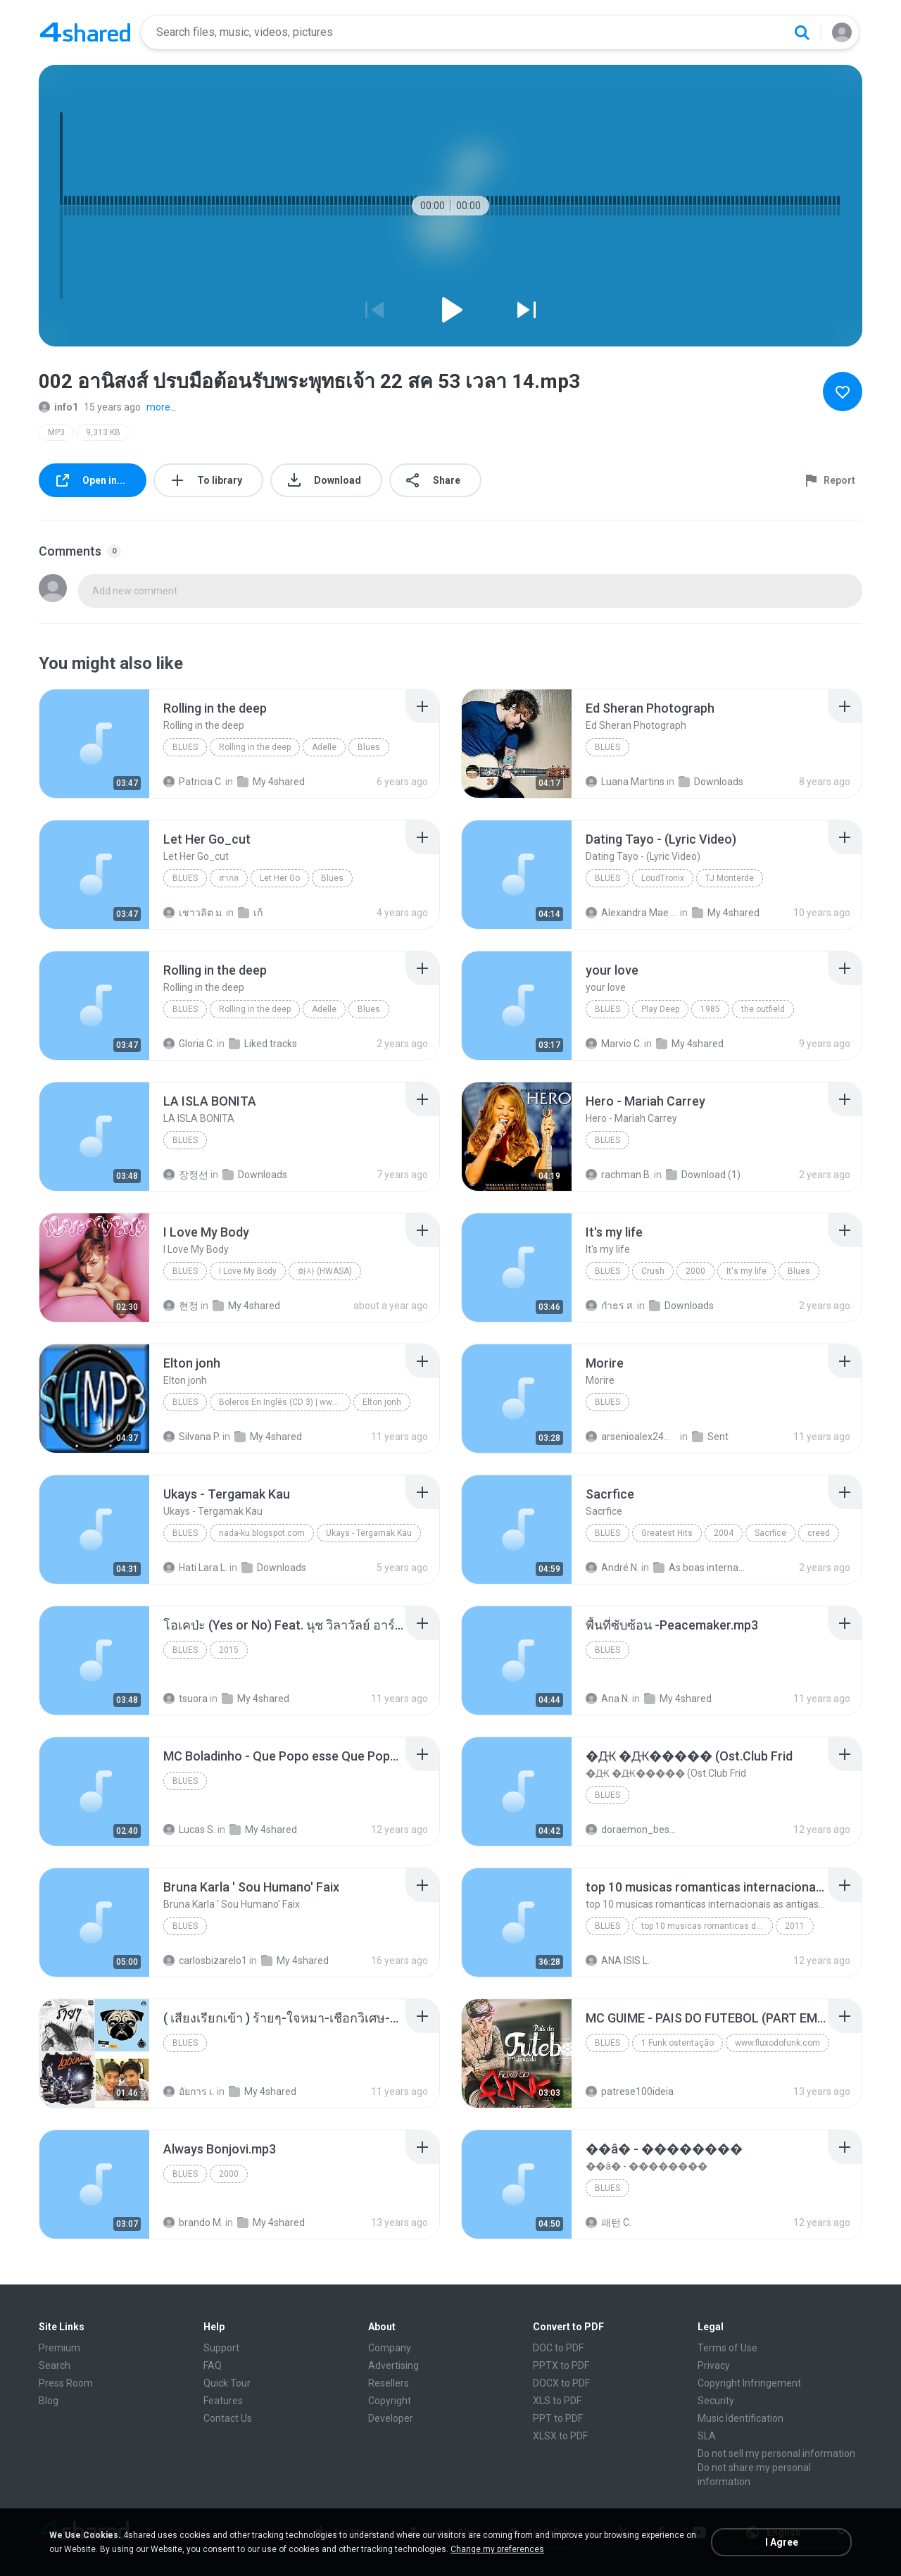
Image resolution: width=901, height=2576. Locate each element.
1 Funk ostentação (677, 2043)
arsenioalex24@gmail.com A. (632, 1436)
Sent (710, 1436)
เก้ (250, 912)
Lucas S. (189, 1829)
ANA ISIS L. (618, 1960)
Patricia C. (193, 781)
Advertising (393, 2365)
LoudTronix (662, 878)
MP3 (56, 432)
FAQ (212, 2365)
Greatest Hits (667, 1533)
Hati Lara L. (195, 1567)
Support (221, 2347)
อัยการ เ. (189, 2091)
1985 (710, 1009)
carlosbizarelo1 (205, 1960)
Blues (185, 747)
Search (54, 2365)
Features (223, 2400)
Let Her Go (280, 878)
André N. (612, 1567)
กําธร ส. (610, 1305)
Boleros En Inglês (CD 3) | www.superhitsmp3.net (285, 1402)
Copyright (389, 2400)
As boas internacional (699, 1567)
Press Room (66, 2383)
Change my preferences (497, 2549)
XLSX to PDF (560, 2435)
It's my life (746, 1271)
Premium (59, 2347)
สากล (229, 878)
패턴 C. (608, 2222)
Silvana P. (191, 1436)
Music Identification (740, 2418)
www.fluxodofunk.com (777, 2043)
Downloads (711, 781)
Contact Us (227, 2418)
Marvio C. (614, 1043)
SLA (707, 2435)
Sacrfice (770, 1533)
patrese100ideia (630, 2091)
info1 (58, 407)
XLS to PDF (557, 2400)
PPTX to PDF (561, 2365)
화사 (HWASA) (325, 1271)
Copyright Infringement (749, 2383)
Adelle (324, 747)
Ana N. (608, 1698)
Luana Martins (625, 781)
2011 (795, 1926)
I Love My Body (248, 1271)
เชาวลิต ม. (193, 912)
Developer (390, 2418)
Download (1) (703, 1174)
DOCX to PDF (561, 2383)
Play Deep (660, 1009)
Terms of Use (727, 2347)
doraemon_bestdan (632, 1829)
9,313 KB (103, 432)
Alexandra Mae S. (632, 912)
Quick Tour (227, 2383)
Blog (48, 2400)
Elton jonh (382, 1402)
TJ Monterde (729, 878)
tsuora (185, 1698)
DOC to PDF (558, 2347)
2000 (695, 1271)
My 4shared (271, 781)
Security (716, 2400)
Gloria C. (189, 1043)
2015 (229, 1650)
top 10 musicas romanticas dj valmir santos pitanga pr (707, 1926)
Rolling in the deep (255, 747)
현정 (181, 1305)
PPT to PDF (558, 2418)
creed (818, 1533)
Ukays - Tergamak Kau (369, 1533)
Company (389, 2347)
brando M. (193, 2222)
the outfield (763, 1009)
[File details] (94, 743)
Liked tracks (263, 1043)
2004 (723, 1533)
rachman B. (619, 1174)
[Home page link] (85, 32)
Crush (652, 1271)
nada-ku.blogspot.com (262, 1533)
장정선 (185, 1174)
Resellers (388, 2383)
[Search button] (802, 32)
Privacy (714, 2365)
